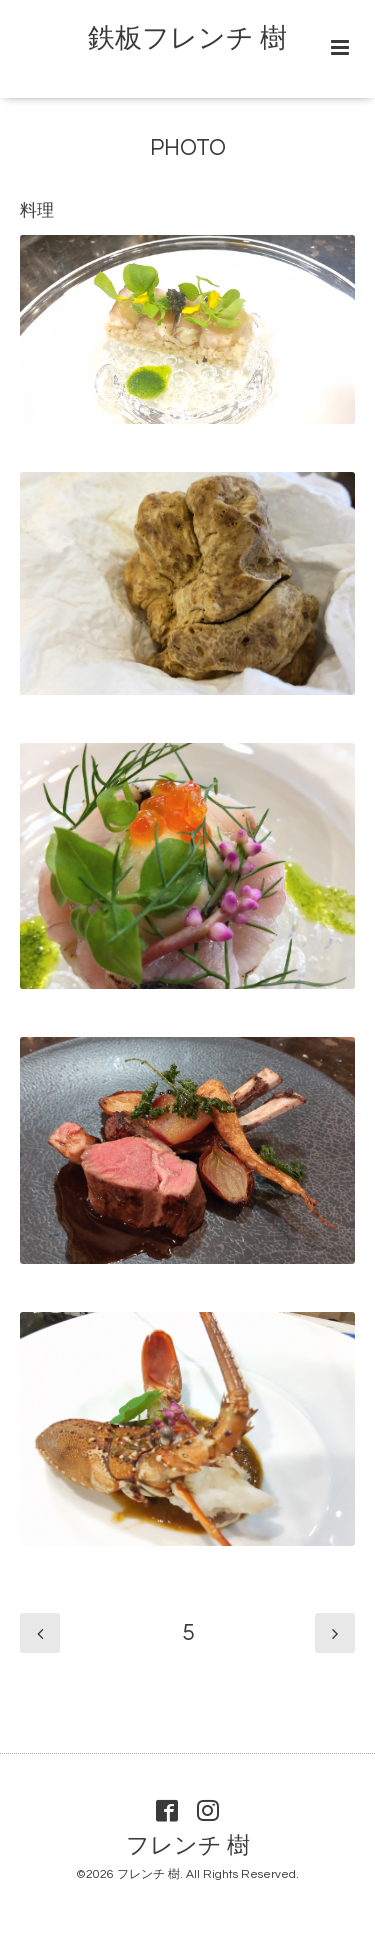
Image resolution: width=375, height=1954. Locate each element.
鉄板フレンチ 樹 (187, 39)
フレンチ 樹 (188, 1846)
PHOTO (188, 148)
